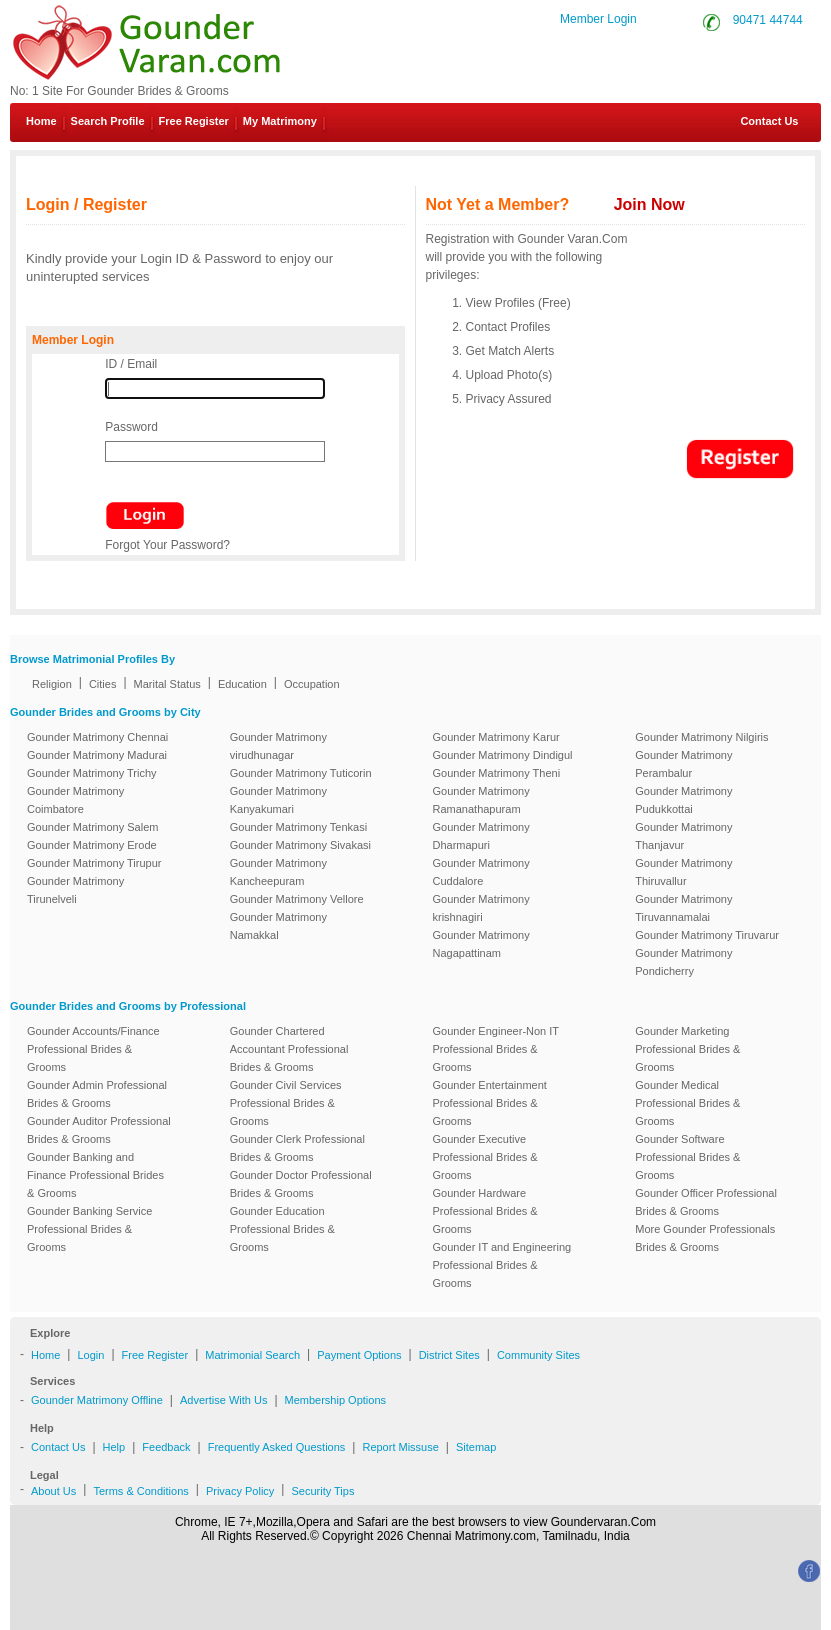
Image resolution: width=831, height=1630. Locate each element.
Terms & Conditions (140, 1491)
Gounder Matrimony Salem (92, 827)
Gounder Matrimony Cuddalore (481, 872)
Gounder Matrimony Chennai (97, 737)
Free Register (194, 121)
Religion (52, 684)
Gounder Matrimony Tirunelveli (75, 890)
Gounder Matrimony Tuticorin (301, 773)
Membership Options (336, 1400)
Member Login (598, 19)
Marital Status (167, 684)
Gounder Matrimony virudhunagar (278, 746)
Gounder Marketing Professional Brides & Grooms (687, 1049)
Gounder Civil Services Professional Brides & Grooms (286, 1103)
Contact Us (761, 121)
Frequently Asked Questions (277, 1447)
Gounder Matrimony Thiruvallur (683, 872)
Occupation (312, 684)
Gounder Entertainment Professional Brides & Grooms (490, 1103)
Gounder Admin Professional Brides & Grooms (97, 1094)
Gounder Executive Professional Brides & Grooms (485, 1157)
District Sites (449, 1355)
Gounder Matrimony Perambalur (683, 764)
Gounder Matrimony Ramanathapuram (481, 800)
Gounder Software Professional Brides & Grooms (687, 1157)
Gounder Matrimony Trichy (92, 773)
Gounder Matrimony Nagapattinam (481, 944)
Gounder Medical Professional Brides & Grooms (687, 1103)
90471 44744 (768, 20)
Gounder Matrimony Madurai (97, 755)
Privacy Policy (240, 1491)
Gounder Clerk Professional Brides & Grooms (297, 1148)
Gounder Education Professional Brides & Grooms (282, 1229)
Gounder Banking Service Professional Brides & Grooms (89, 1229)
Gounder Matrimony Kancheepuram (278, 872)
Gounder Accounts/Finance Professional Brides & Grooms (93, 1049)
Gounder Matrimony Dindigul (503, 755)
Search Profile (108, 121)
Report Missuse (400, 1447)
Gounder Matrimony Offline (97, 1400)
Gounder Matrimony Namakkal (278, 926)
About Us (53, 1491)
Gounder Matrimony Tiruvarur (707, 935)
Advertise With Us (223, 1400)
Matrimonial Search (252, 1355)
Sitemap (476, 1447)
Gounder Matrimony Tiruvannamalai (683, 908)
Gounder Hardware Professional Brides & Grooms (485, 1211)
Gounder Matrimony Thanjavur (683, 836)
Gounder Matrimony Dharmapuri (481, 836)
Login (90, 1355)
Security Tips (322, 1491)
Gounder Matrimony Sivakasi (300, 845)
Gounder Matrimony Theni (497, 773)
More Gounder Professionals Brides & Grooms (705, 1238)
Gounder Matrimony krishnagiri (481, 908)
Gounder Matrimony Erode (92, 845)
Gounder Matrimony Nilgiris (701, 737)
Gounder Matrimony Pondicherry (683, 962)
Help (114, 1447)
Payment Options (359, 1355)
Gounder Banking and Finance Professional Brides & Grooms (95, 1175)
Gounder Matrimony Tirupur (94, 863)
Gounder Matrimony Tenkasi (298, 827)
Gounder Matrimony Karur (496, 737)
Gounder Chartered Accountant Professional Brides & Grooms (289, 1049)
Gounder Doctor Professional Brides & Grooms (301, 1184)
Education (242, 684)
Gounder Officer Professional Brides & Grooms (706, 1202)
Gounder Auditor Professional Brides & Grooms (99, 1130)
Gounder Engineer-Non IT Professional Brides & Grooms (496, 1049)
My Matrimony (280, 121)
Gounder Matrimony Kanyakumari (278, 800)
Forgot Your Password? (167, 545)
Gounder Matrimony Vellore (297, 899)
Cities (103, 684)
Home (41, 121)
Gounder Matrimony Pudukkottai (683, 800)
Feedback (166, 1447)
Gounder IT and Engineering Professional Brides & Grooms (502, 1265)
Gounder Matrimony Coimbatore (75, 800)
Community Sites (538, 1355)
